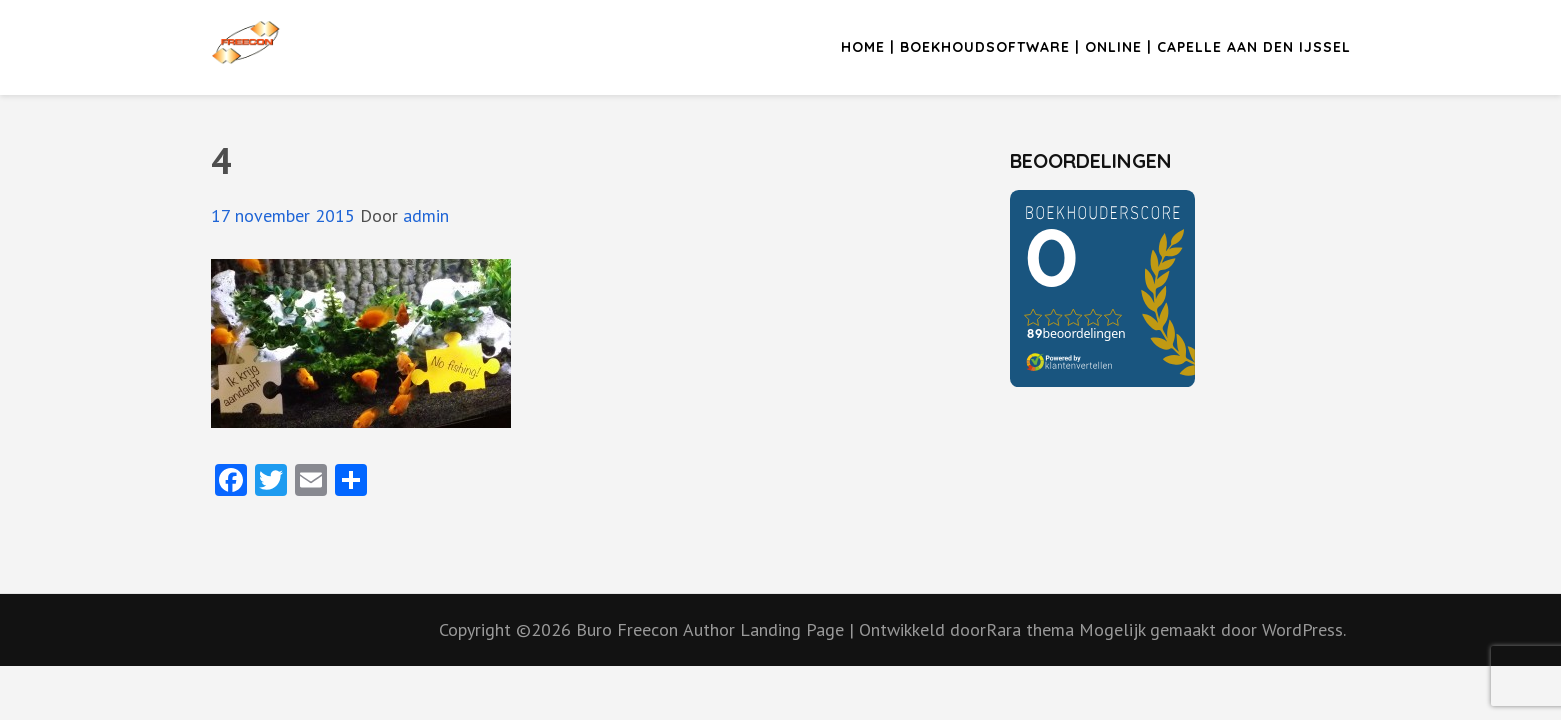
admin (426, 215)
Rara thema (1032, 629)
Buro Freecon (627, 629)
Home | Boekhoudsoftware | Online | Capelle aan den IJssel (1096, 47)
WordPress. (1304, 629)
